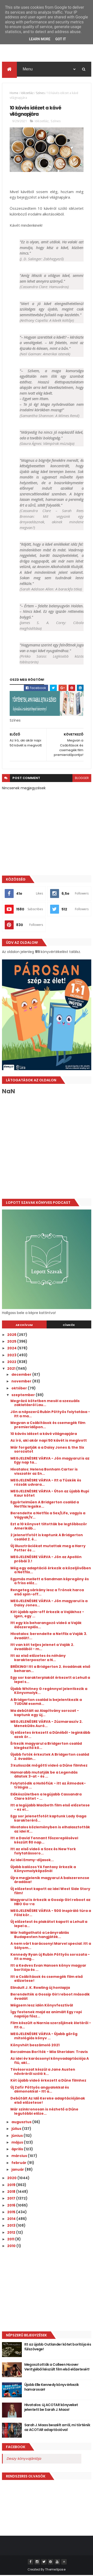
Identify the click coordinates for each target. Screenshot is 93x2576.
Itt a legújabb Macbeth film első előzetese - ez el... (50, 1807)
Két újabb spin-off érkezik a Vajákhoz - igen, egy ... (47, 1614)
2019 (11, 2185)
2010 (11, 2246)
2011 (11, 2239)
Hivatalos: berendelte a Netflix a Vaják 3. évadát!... (48, 1636)
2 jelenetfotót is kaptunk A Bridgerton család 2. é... (46, 1537)
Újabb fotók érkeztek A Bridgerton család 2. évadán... (49, 1757)
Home (14, 93)
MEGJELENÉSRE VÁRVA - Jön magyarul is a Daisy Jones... (49, 1603)
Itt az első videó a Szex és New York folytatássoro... (43, 1851)
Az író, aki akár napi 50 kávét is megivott (48, 1440)
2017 (11, 2198)
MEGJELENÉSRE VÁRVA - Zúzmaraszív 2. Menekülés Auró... (46, 1724)
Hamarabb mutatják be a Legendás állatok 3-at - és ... (44, 1775)
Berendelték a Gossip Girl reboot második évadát (50, 1996)
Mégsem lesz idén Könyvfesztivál (41, 2005)
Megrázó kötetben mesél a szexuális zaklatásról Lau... (45, 1403)
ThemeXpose (55, 2570)
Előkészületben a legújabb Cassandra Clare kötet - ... (46, 1796)
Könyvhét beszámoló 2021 (35, 2045)
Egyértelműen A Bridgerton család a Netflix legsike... (44, 1504)
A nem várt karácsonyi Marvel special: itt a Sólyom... (50, 1946)
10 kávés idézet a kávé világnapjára (43, 1434)
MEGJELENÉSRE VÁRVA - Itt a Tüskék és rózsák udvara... (45, 1482)
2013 (11, 2226)
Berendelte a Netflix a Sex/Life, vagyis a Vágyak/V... (47, 1515)
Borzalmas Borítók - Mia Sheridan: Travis (49, 2052)
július (16, 2129)
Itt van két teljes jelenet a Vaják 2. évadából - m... (42, 1647)
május (17, 2142)
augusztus (21, 2122)
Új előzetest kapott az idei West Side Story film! (50, 1891)
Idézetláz (27, 93)
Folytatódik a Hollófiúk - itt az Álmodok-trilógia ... (48, 1785)
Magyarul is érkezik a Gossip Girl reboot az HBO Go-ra (50, 1902)
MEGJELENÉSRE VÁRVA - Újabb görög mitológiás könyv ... (43, 2036)
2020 (12, 2178)
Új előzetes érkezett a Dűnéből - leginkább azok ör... (50, 1735)
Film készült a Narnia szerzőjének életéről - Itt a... (50, 2025)
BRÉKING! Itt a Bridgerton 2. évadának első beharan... (50, 1669)
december (21, 1374)
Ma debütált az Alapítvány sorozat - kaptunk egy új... (44, 1713)
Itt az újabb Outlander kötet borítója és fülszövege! (57, 2347)
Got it (60, 39)
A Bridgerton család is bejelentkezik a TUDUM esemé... (46, 1702)
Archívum (24, 1325)
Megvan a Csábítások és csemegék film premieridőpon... (47, 1425)
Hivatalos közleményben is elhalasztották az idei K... (50, 1829)
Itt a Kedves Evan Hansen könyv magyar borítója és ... (48, 1968)
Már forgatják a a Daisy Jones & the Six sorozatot (47, 1450)
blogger (82, 778)
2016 (11, 2205)
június (17, 2136)
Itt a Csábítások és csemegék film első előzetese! (46, 1979)
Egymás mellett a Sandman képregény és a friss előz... (49, 1581)
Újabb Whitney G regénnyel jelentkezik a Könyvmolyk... (48, 1691)
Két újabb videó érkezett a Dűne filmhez (48, 2081)
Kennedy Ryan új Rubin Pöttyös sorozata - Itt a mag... (50, 1957)
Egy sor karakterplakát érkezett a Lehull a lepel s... (50, 1680)
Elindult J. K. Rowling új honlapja (40, 1988)
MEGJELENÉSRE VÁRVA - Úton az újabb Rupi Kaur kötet (49, 1493)
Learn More (39, 39)
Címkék (69, 1325)
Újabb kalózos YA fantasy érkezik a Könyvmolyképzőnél (43, 1869)
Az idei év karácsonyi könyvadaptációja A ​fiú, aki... (50, 2061)
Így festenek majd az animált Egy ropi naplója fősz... (46, 2014)
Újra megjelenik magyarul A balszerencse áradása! (49, 1880)
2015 (11, 2212)
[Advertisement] (46, 1147)
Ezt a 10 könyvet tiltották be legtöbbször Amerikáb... (48, 1526)
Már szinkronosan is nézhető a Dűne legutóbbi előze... (44, 2111)
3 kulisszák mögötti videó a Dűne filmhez (49, 1766)
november (21, 1381)
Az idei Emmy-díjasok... (32, 1860)
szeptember (23, 1395)
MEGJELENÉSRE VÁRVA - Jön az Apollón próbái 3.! (46, 1559)
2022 (12, 1362)
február (19, 2163)
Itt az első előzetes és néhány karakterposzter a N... (38, 1658)
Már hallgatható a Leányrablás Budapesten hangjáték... (39, 1935)
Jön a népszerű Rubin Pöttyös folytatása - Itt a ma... (50, 1414)
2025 (12, 1341)
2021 (11, 1369)
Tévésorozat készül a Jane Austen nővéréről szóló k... (42, 2072)
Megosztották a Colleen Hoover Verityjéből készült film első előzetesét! (57, 2367)
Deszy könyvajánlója (23, 2459)
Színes (40, 93)
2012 (11, 2232)
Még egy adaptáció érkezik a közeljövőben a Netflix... (50, 1570)
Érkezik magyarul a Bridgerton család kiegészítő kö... (46, 1746)
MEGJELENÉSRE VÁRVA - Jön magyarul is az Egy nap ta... (50, 1461)
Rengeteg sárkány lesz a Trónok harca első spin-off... (47, 1592)
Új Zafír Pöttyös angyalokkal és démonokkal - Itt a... (39, 2090)
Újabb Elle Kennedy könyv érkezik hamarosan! (51, 2388)
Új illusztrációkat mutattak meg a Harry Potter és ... (48, 1548)
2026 (12, 1335)
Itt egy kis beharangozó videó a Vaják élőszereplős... (46, 1625)
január (18, 2169)
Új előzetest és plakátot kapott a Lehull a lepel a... (48, 1924)
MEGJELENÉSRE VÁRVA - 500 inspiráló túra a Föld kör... (50, 1913)
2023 (12, 1355)
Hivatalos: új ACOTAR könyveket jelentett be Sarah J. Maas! (51, 2408)
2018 (11, 2192)
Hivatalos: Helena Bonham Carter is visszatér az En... (44, 1471)
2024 (12, 1348)
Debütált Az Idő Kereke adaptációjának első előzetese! (47, 2100)
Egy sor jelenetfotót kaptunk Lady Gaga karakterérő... (48, 1818)
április (17, 2149)
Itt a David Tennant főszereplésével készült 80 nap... (44, 1840)
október (19, 1388)
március (19, 2156)
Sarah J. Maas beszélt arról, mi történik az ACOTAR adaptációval (57, 2428)
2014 (11, 2219)
